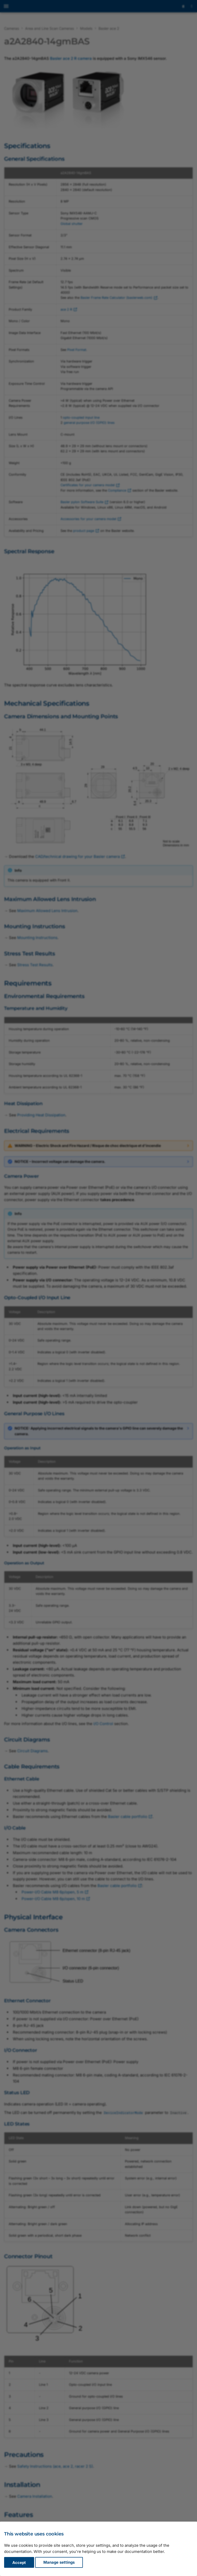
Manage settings (59, 2562)
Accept (19, 2562)
